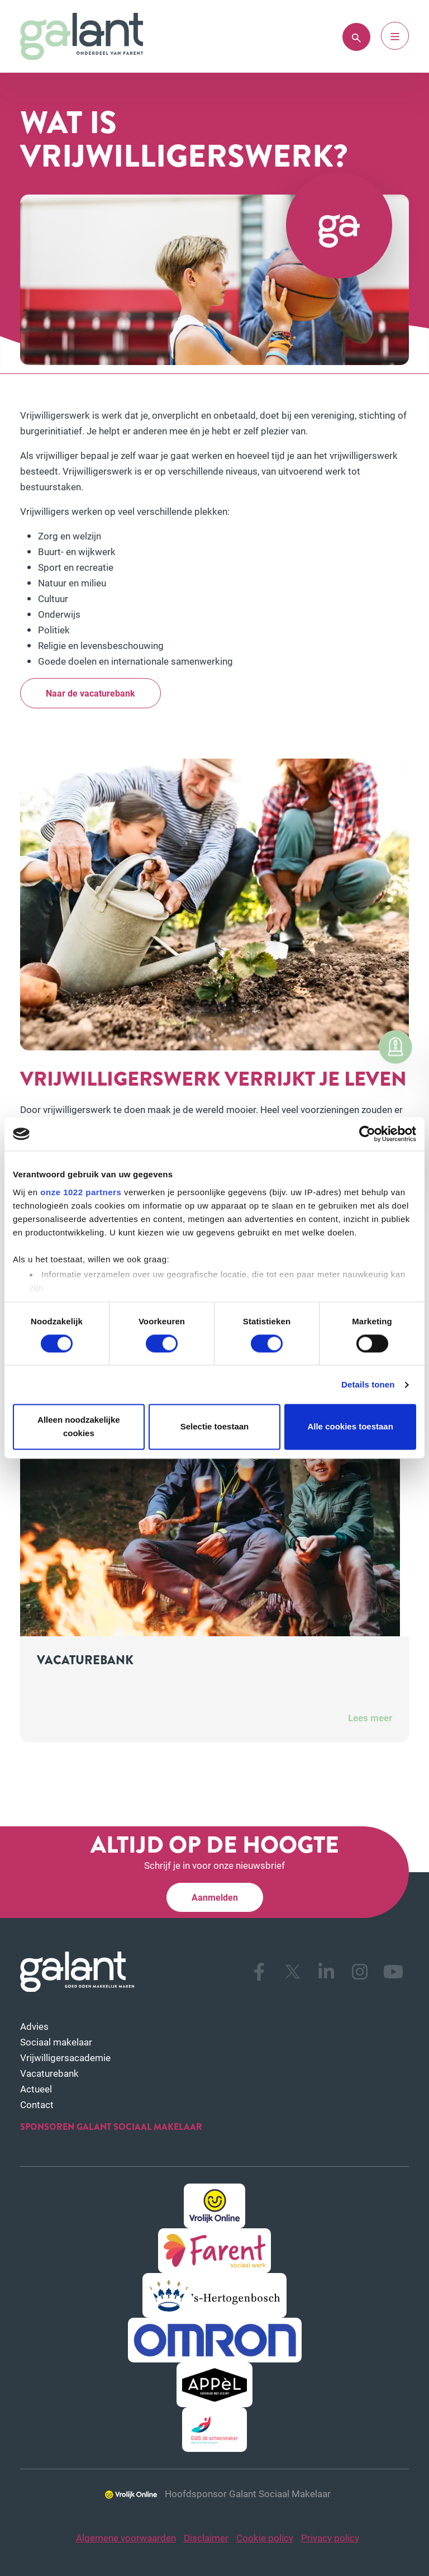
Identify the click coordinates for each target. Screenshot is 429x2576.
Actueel (36, 2088)
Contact (37, 2104)
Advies (34, 2026)
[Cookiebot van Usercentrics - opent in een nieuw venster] (367, 1133)
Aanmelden (215, 1897)
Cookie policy (264, 2537)
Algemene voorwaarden (126, 2537)
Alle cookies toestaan (350, 1427)
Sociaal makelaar (56, 2041)
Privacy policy (330, 2537)
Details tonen (367, 1384)
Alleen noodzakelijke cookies (78, 1426)
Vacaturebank (49, 2073)
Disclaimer (206, 2537)
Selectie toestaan (214, 1427)
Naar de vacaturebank (90, 693)
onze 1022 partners (80, 1192)
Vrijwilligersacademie (65, 2057)
